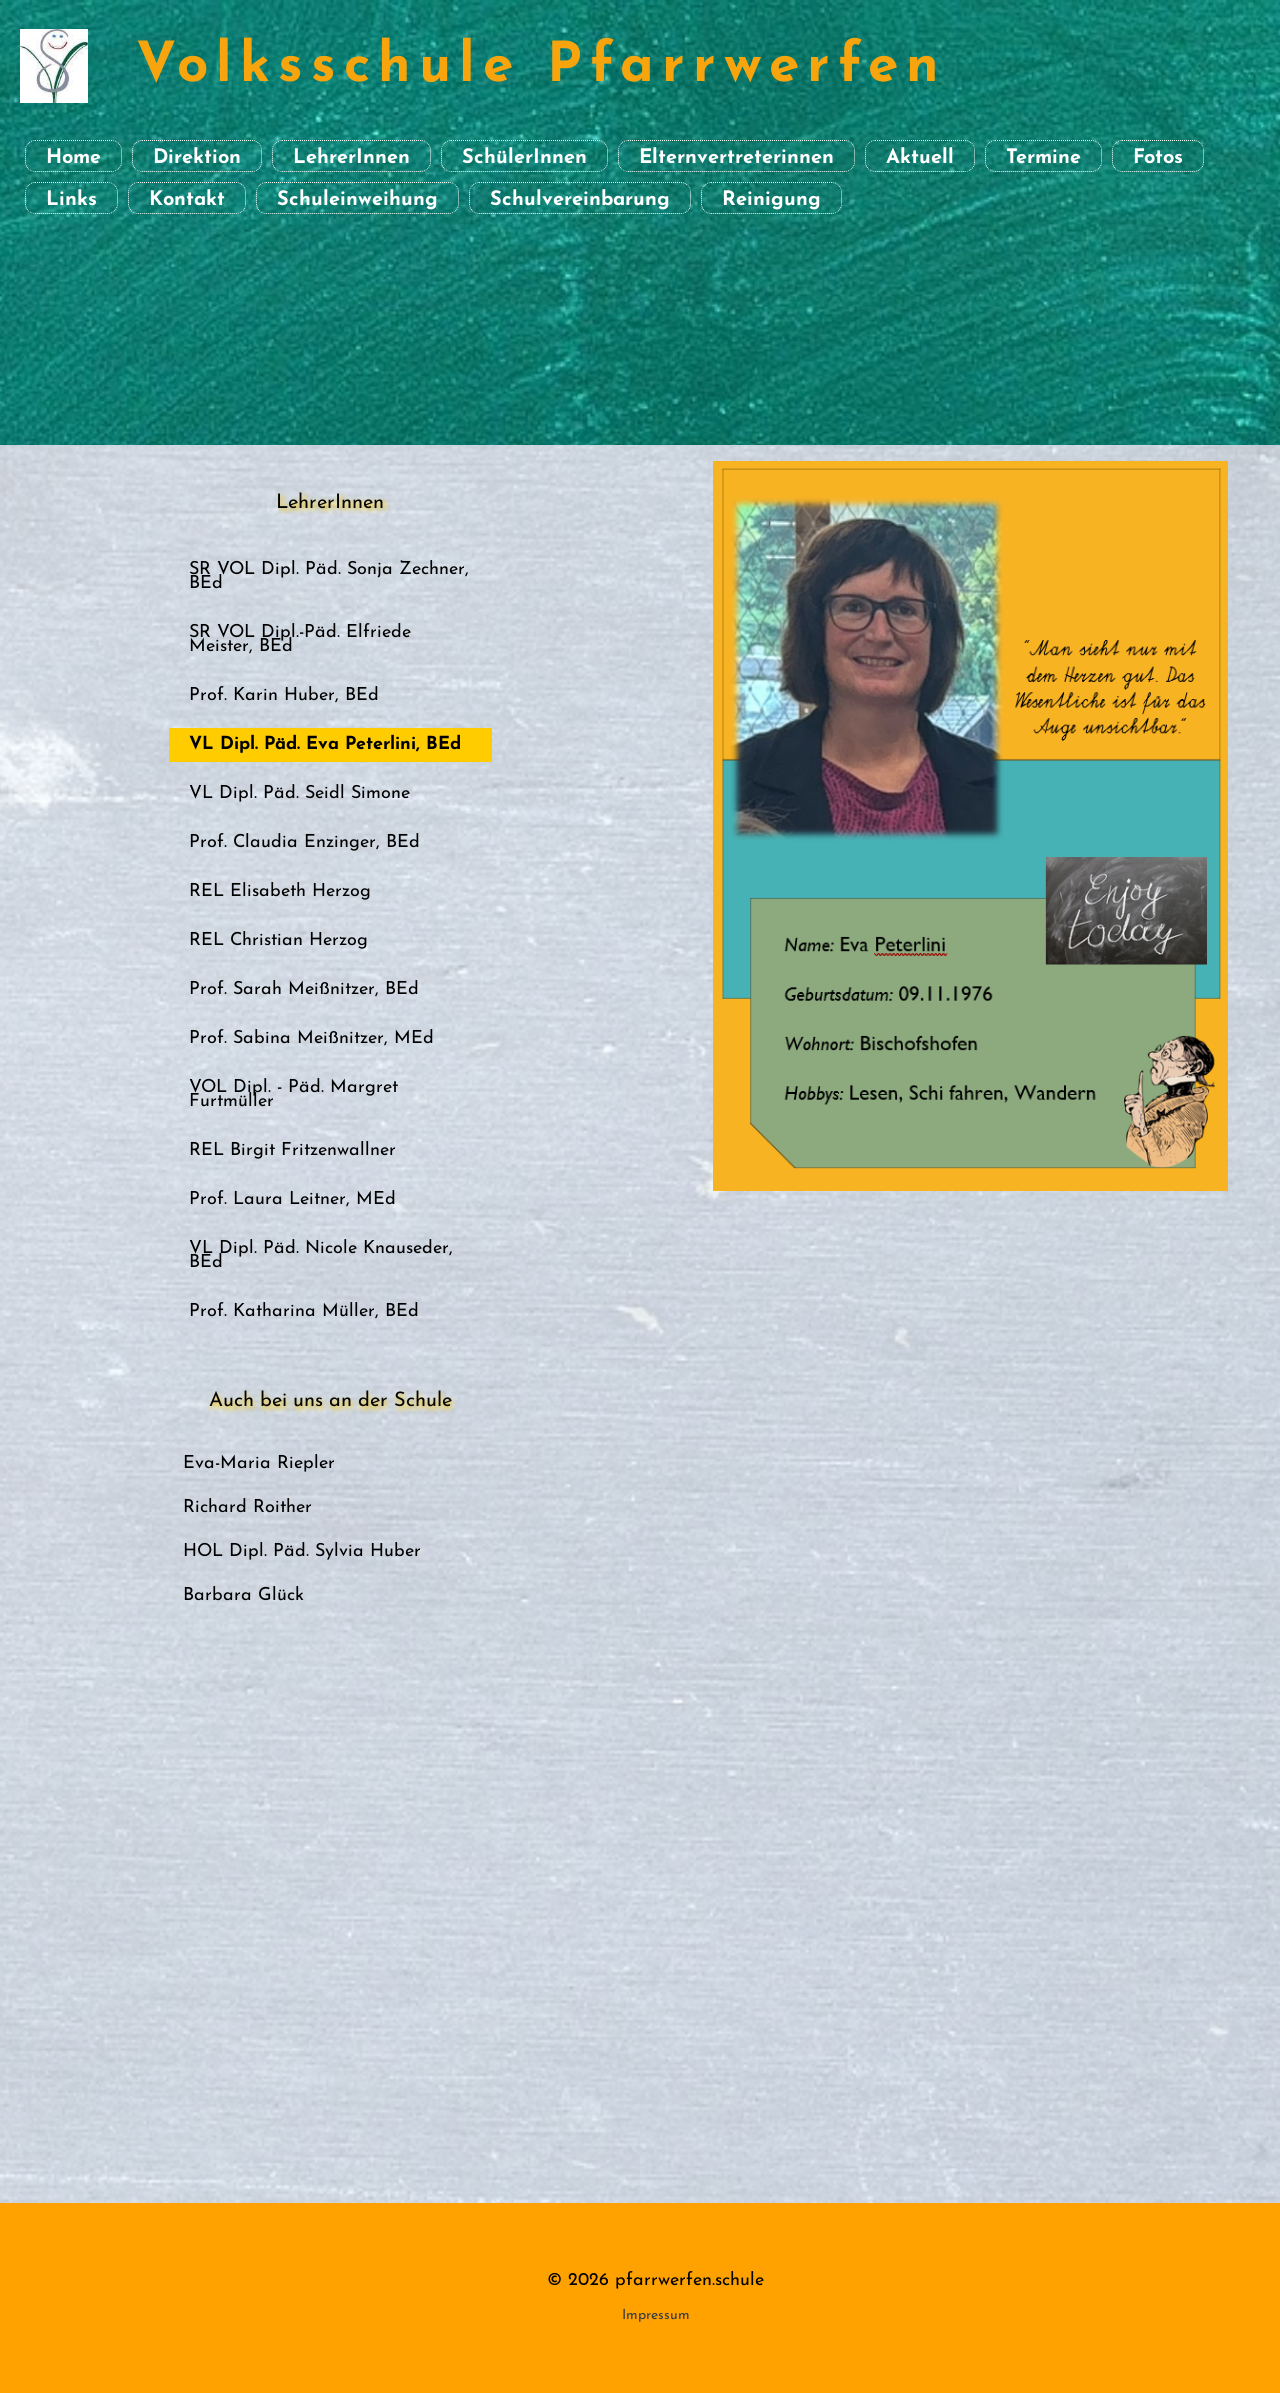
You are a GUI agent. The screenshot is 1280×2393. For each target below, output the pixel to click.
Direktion (197, 158)
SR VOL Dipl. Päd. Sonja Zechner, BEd (329, 576)
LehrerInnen (351, 158)
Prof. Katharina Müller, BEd (304, 1311)
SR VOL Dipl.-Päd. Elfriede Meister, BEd (300, 639)
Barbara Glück (243, 1595)
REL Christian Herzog (278, 940)
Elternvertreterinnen (736, 158)
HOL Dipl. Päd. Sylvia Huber (302, 1551)
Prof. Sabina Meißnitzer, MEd (311, 1038)
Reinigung (771, 200)
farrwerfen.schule (695, 2280)
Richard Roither (247, 1507)
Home (73, 158)
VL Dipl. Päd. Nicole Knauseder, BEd (321, 1255)
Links (71, 200)
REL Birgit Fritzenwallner (292, 1150)
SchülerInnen (524, 158)
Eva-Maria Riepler (259, 1463)
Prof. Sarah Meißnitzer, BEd (304, 989)
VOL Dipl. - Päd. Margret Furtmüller (293, 1094)
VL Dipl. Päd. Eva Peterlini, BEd (325, 744)
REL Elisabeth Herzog (280, 891)
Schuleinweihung (357, 200)
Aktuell (920, 158)
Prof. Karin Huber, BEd (284, 695)
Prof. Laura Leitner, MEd (292, 1199)
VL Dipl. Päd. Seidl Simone (299, 793)
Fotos (1158, 158)
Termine (1043, 158)
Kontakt (187, 200)
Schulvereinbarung (580, 200)
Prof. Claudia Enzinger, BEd (304, 842)
